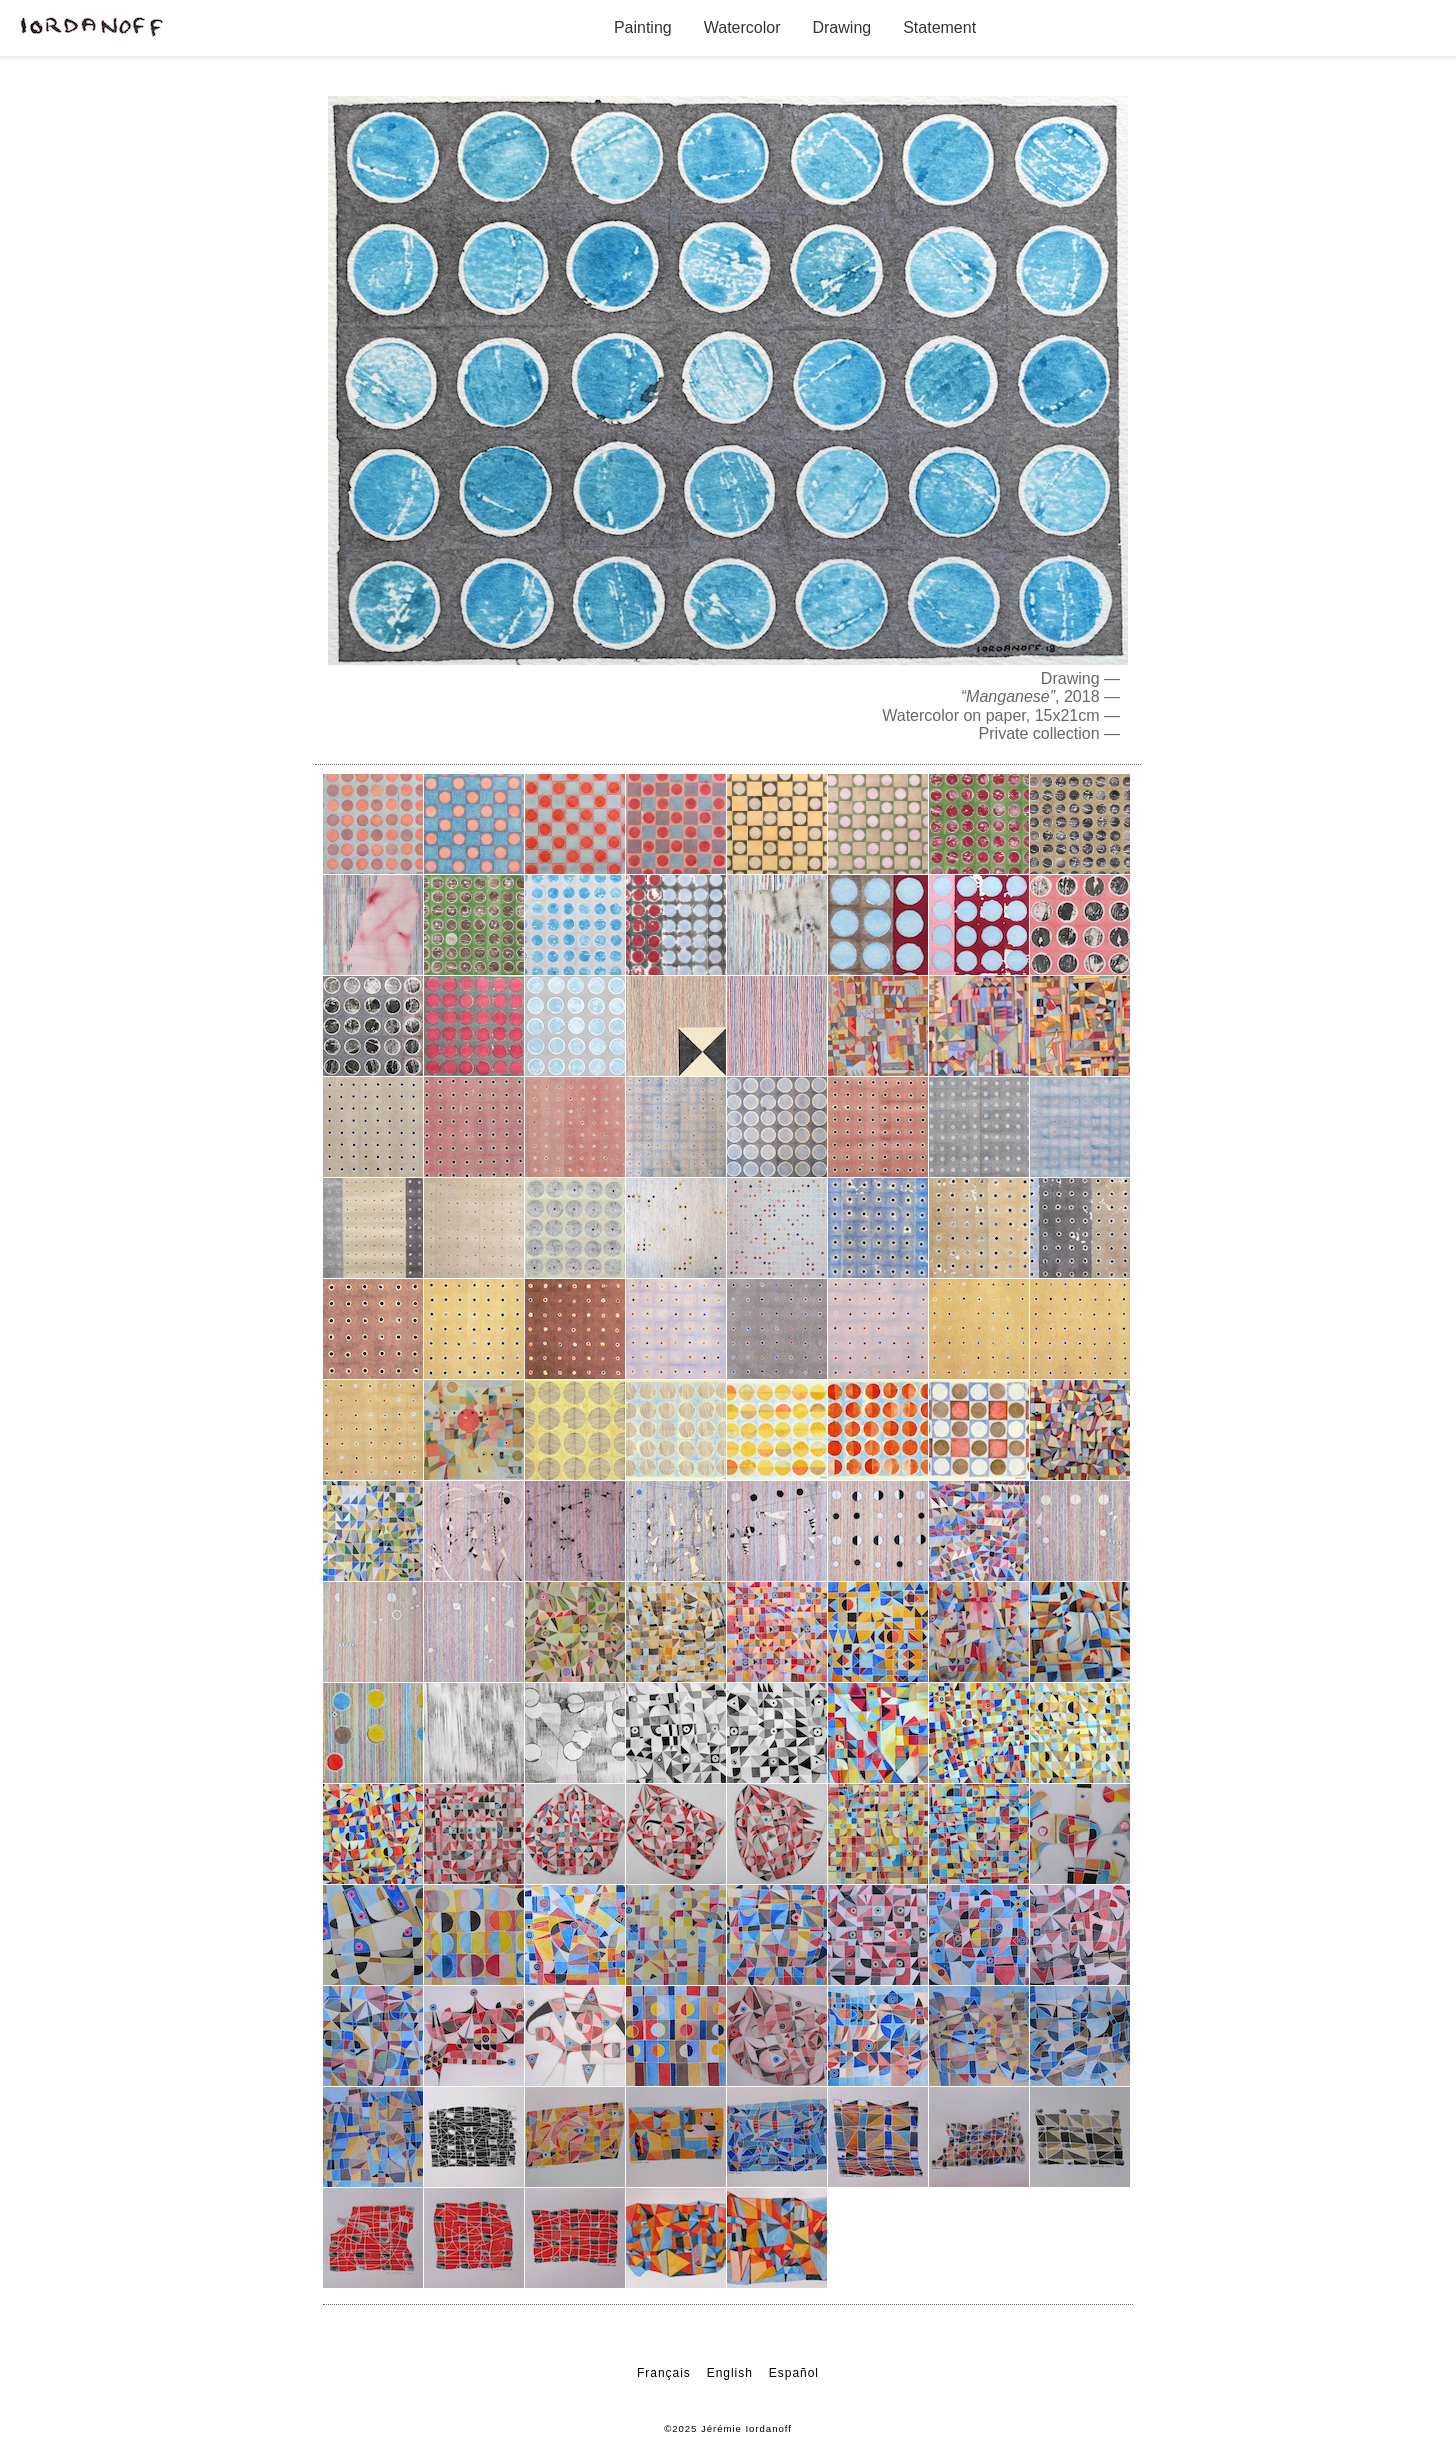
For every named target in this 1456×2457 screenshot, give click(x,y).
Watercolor (742, 27)
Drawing (841, 27)
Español (794, 2373)
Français (664, 2373)
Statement (939, 27)
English (730, 2373)
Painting (643, 27)
